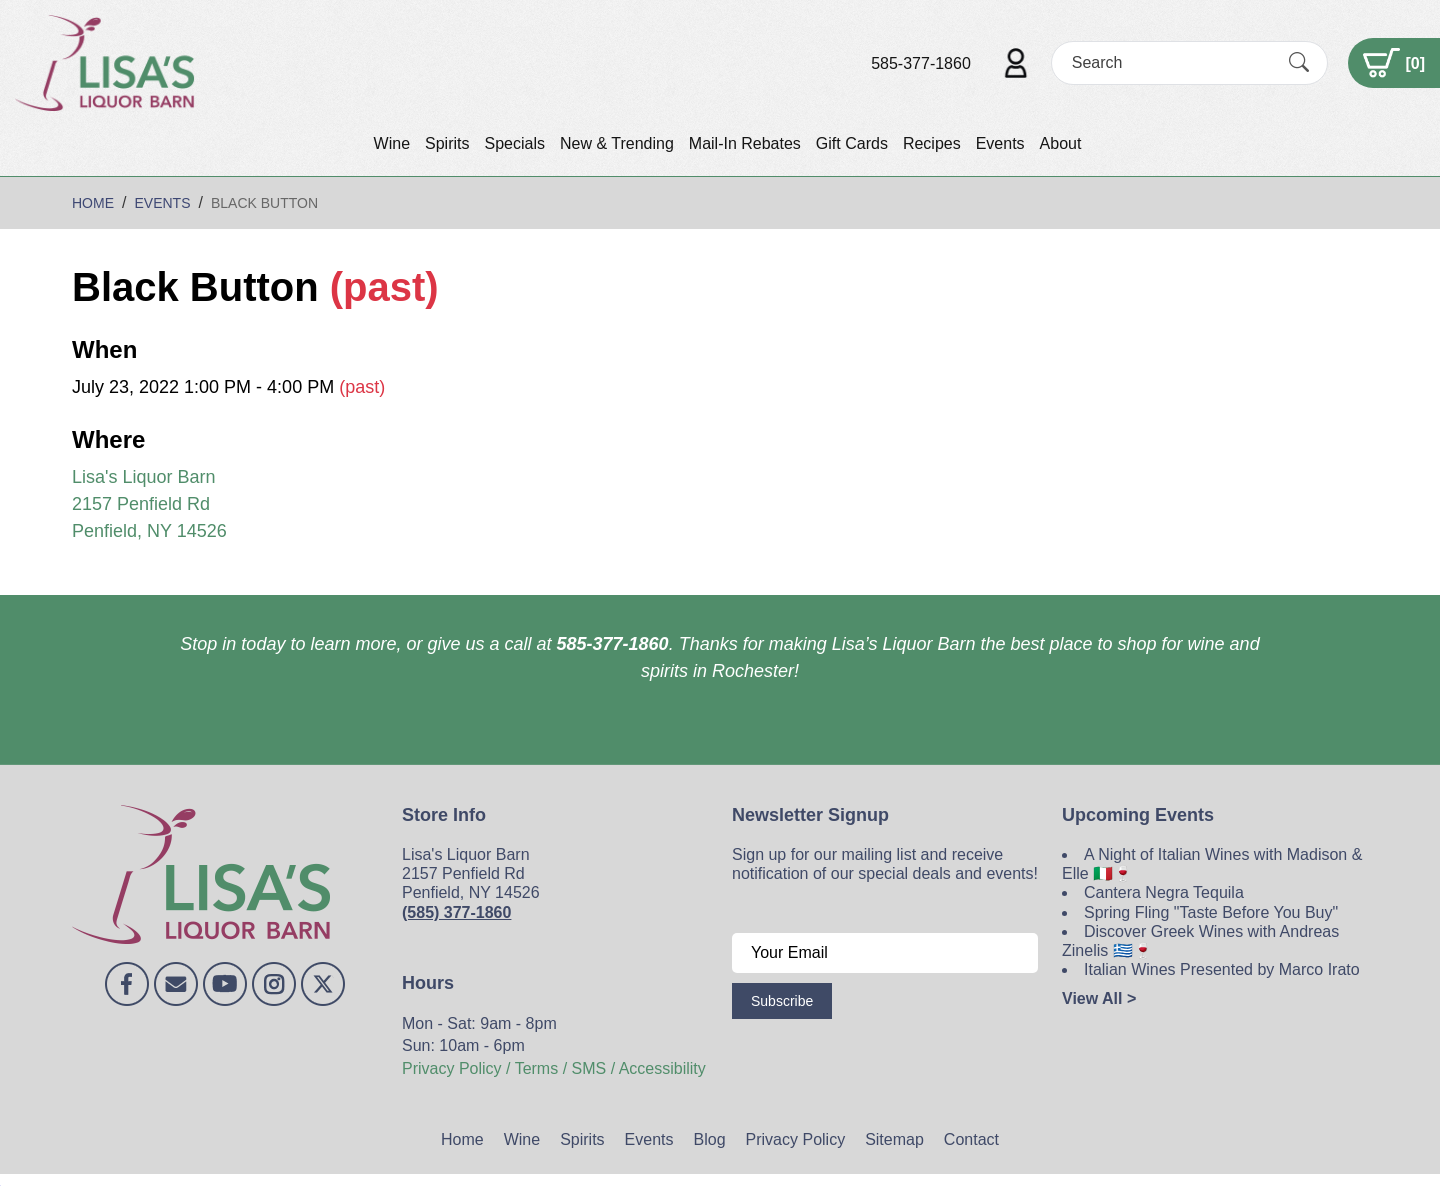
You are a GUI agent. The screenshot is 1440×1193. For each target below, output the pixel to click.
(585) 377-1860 (456, 912)
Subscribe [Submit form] (782, 1001)
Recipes (932, 143)
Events (1000, 143)
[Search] (1172, 62)
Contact (971, 1139)
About (1061, 143)
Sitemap (894, 1139)
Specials (514, 143)
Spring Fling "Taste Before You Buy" (1211, 912)
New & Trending (617, 143)
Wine (392, 143)
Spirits (447, 143)
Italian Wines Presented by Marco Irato (1222, 969)
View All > (1099, 998)
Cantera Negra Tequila (1164, 892)
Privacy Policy (796, 1139)
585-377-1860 (921, 63)
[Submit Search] (1299, 63)
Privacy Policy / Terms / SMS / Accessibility (554, 1068)
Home (462, 1139)
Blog (710, 1139)
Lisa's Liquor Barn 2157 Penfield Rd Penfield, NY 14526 (149, 504)
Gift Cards (852, 143)
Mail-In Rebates (745, 143)
